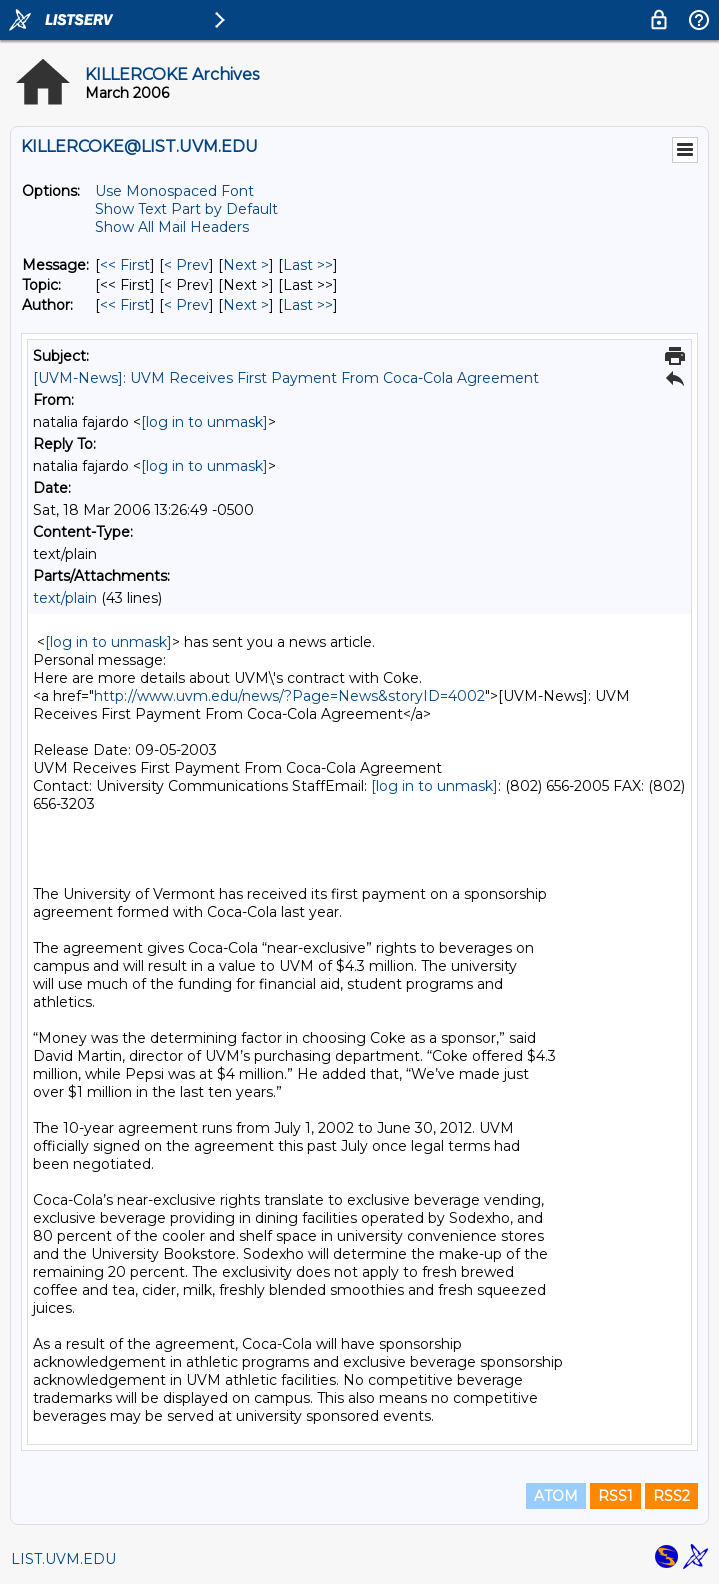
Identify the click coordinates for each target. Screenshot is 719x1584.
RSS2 (671, 1496)
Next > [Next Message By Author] (246, 305)
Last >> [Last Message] (308, 265)
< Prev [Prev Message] (186, 265)
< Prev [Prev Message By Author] (186, 305)
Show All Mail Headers (172, 227)
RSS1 (615, 1496)
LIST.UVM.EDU (63, 1559)
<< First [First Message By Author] (125, 305)
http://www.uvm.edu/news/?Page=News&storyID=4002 (289, 696)
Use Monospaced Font (174, 191)
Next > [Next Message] (246, 265)
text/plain (65, 598)
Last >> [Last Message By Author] (308, 305)
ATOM (556, 1496)
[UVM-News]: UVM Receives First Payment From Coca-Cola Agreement (286, 378)
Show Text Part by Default (186, 209)
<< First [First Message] (125, 265)
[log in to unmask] (204, 422)
